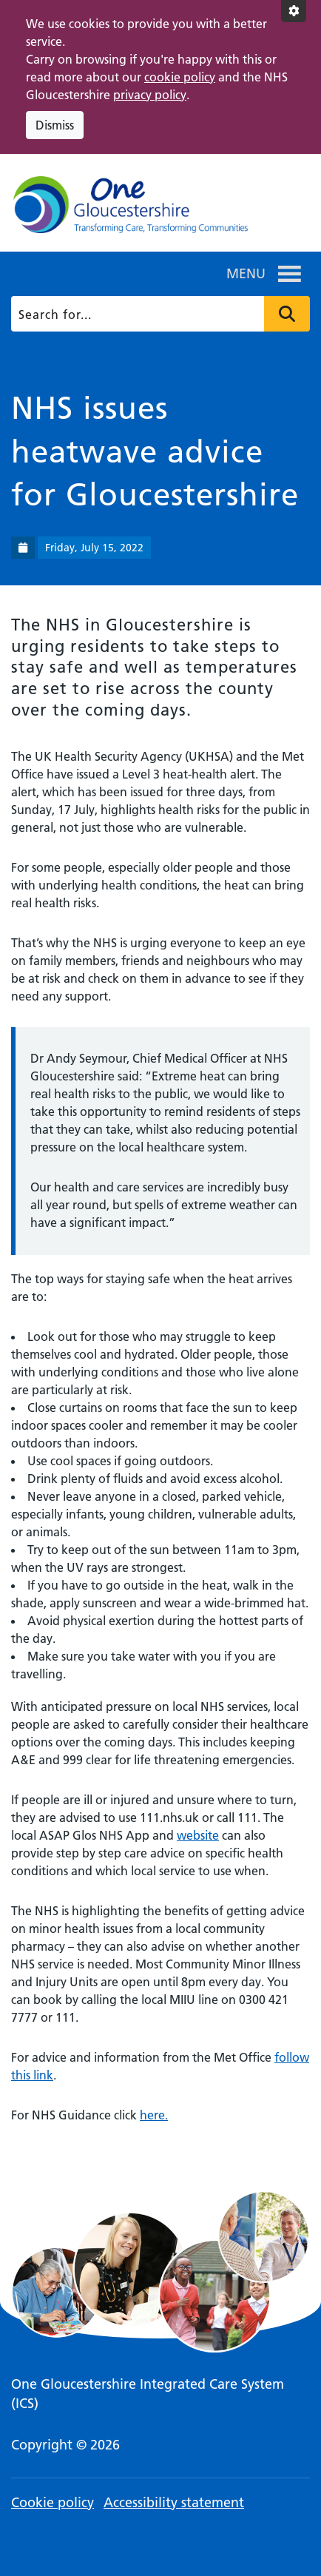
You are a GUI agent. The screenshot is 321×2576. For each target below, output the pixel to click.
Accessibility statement (174, 2502)
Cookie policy (52, 2502)
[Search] (159, 314)
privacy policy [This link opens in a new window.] (149, 94)
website (198, 1835)
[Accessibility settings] (293, 11)
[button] (246, 274)
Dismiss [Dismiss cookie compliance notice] (55, 125)
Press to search (287, 314)
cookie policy (179, 77)
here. (154, 2115)
